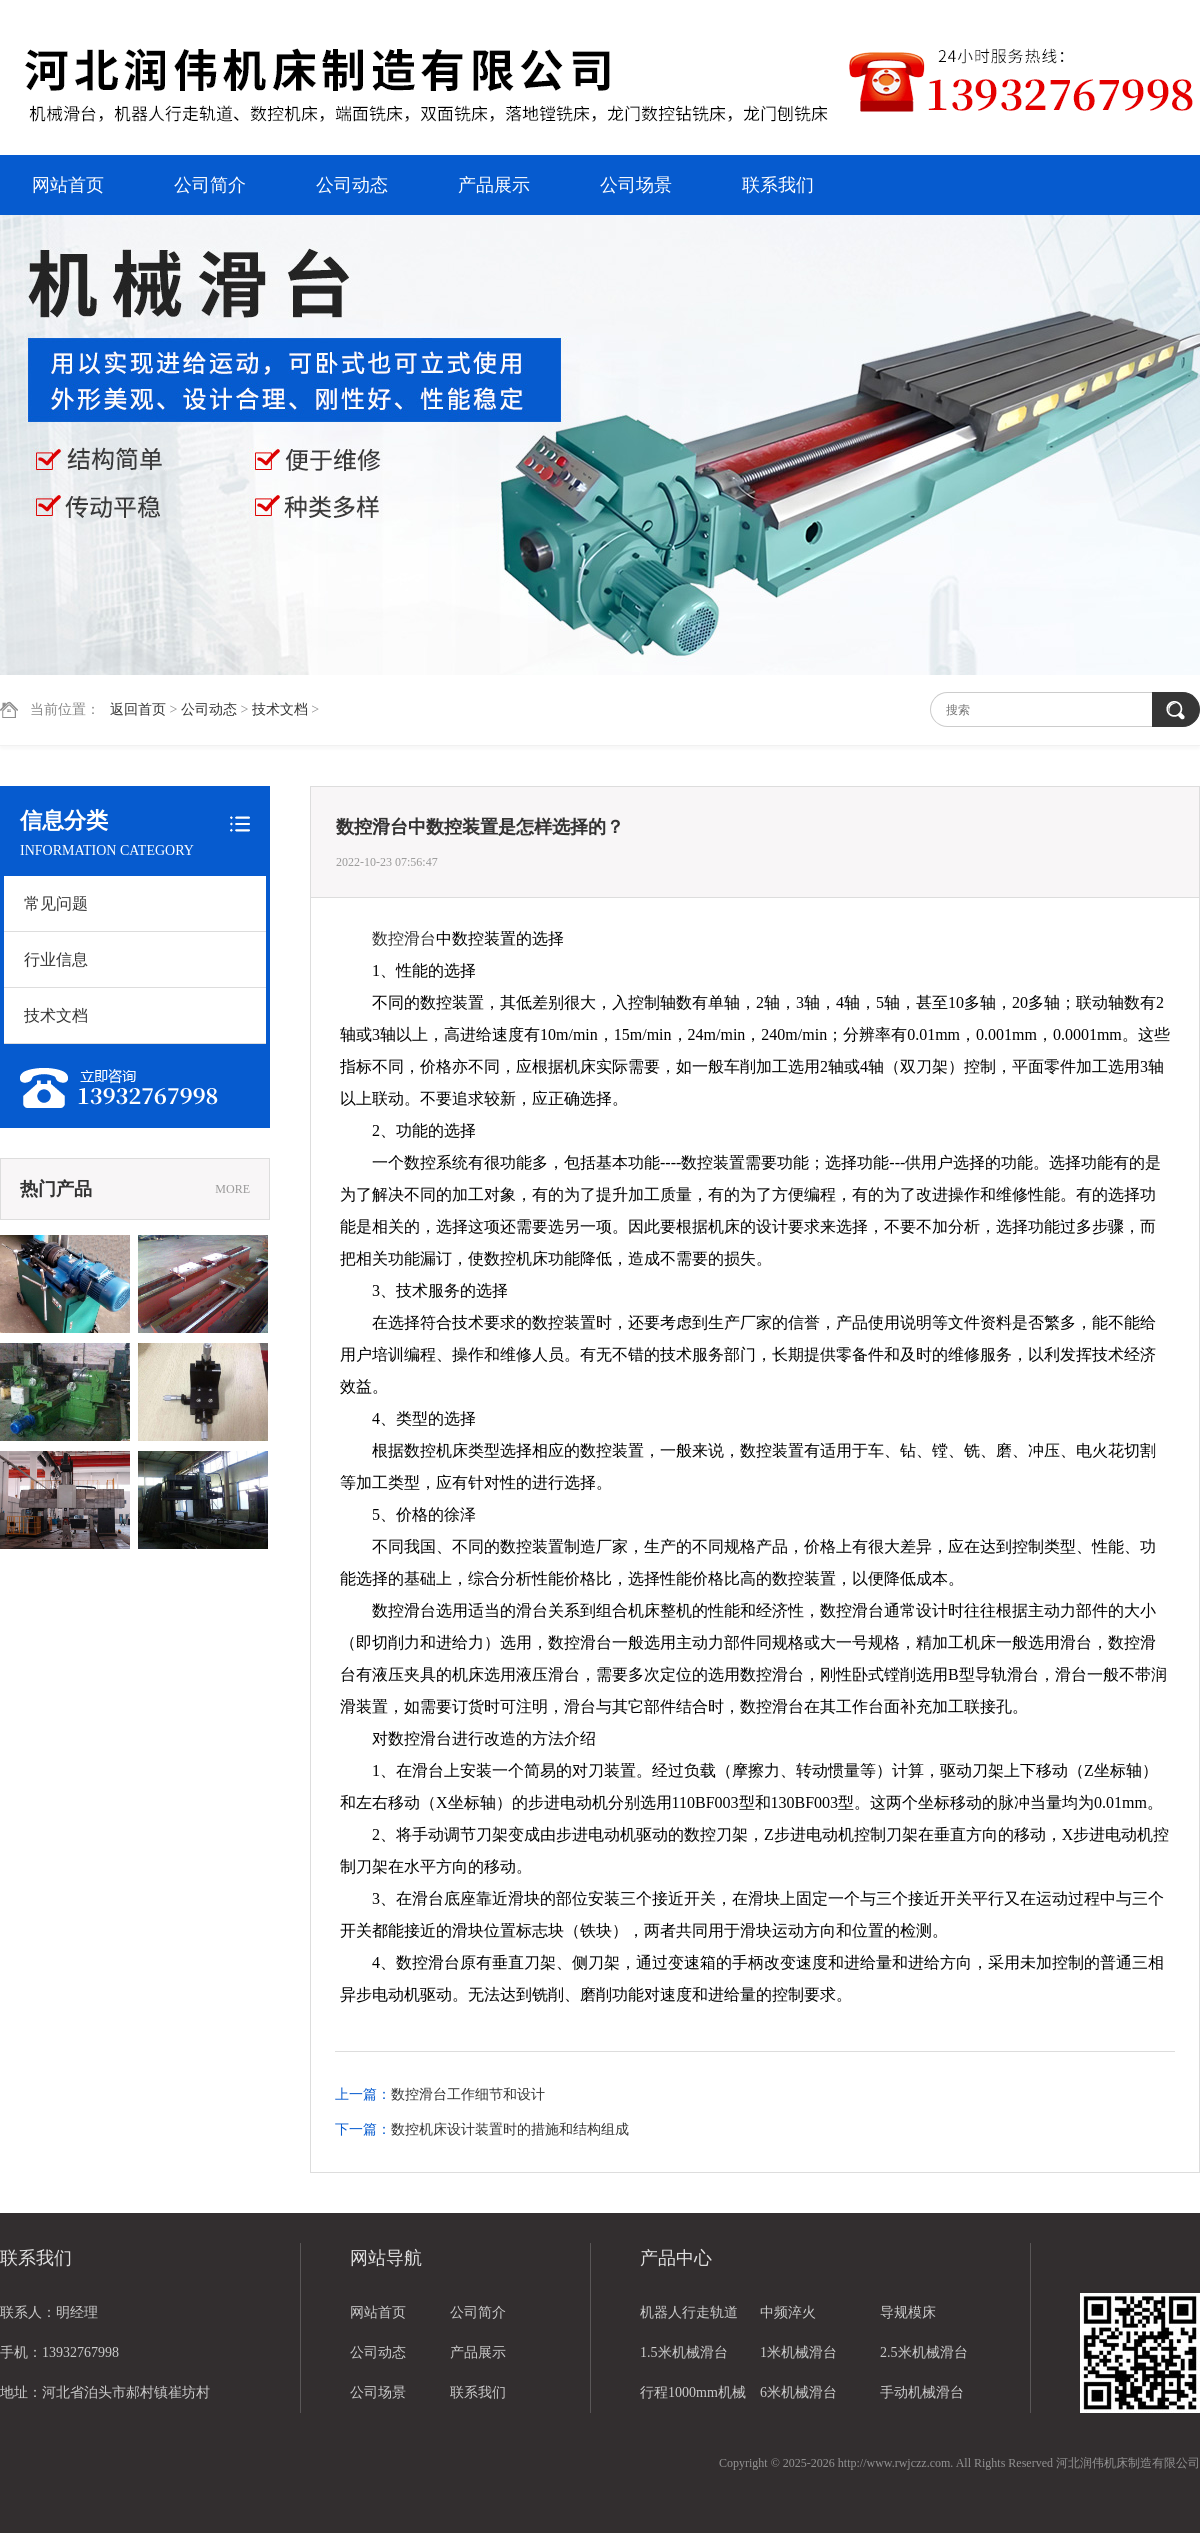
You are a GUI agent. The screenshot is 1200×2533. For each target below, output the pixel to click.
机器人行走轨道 (689, 2312)
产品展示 (494, 185)
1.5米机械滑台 (684, 2352)
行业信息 (56, 959)
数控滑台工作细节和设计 (468, 2094)
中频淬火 (788, 2312)
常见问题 (56, 903)
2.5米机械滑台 (924, 2352)
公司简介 (210, 185)
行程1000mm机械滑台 (693, 2399)
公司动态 (352, 185)
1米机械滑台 (798, 2352)
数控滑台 (404, 938)
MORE (232, 1189)
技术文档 (280, 709)
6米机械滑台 (798, 2392)
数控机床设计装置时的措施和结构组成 (510, 2129)
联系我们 (778, 185)
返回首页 (138, 709)
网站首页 (68, 185)
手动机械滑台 (922, 2392)
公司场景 (636, 185)
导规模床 (908, 2312)
